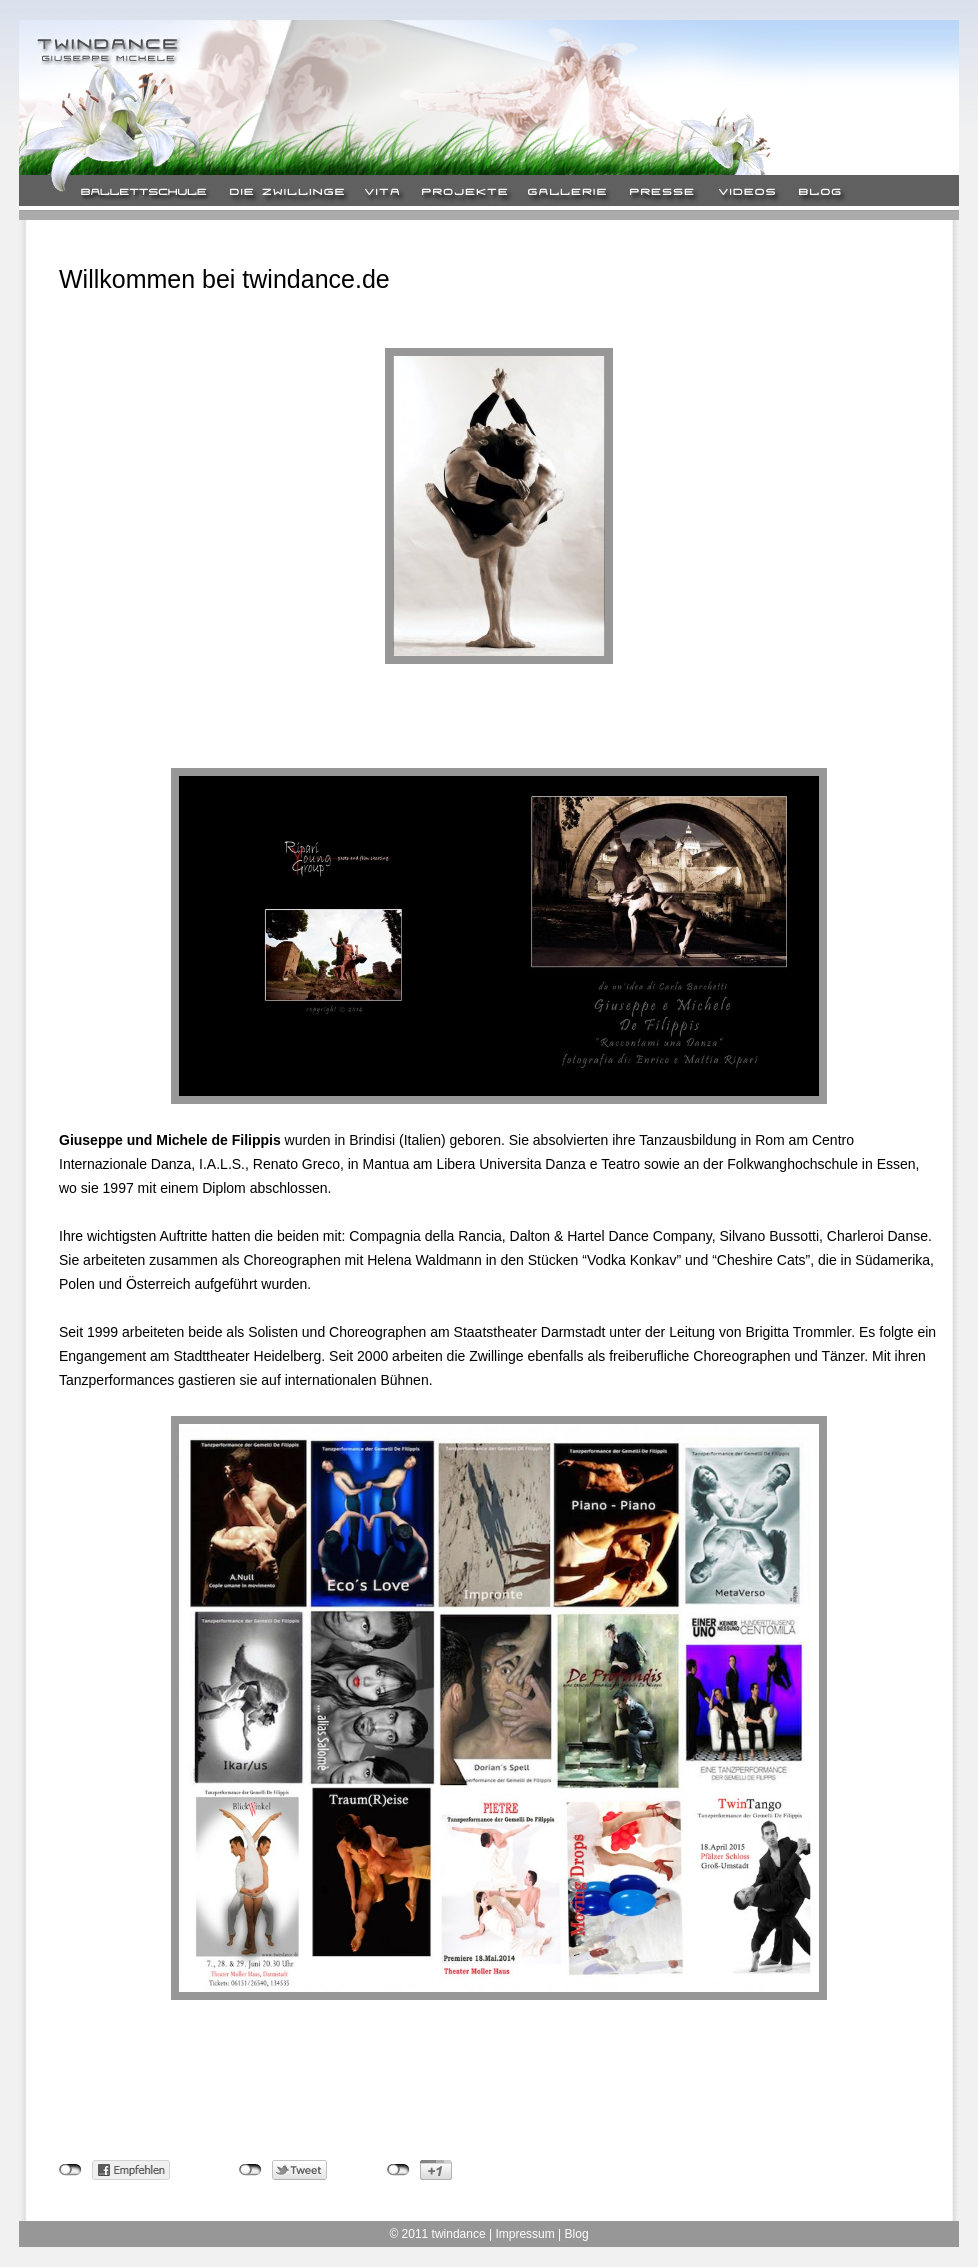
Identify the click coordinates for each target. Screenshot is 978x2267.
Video (745, 194)
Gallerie (568, 194)
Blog (828, 194)
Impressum (524, 2234)
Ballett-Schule (144, 194)
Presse (662, 194)
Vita (382, 194)
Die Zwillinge (287, 194)
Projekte (464, 194)
